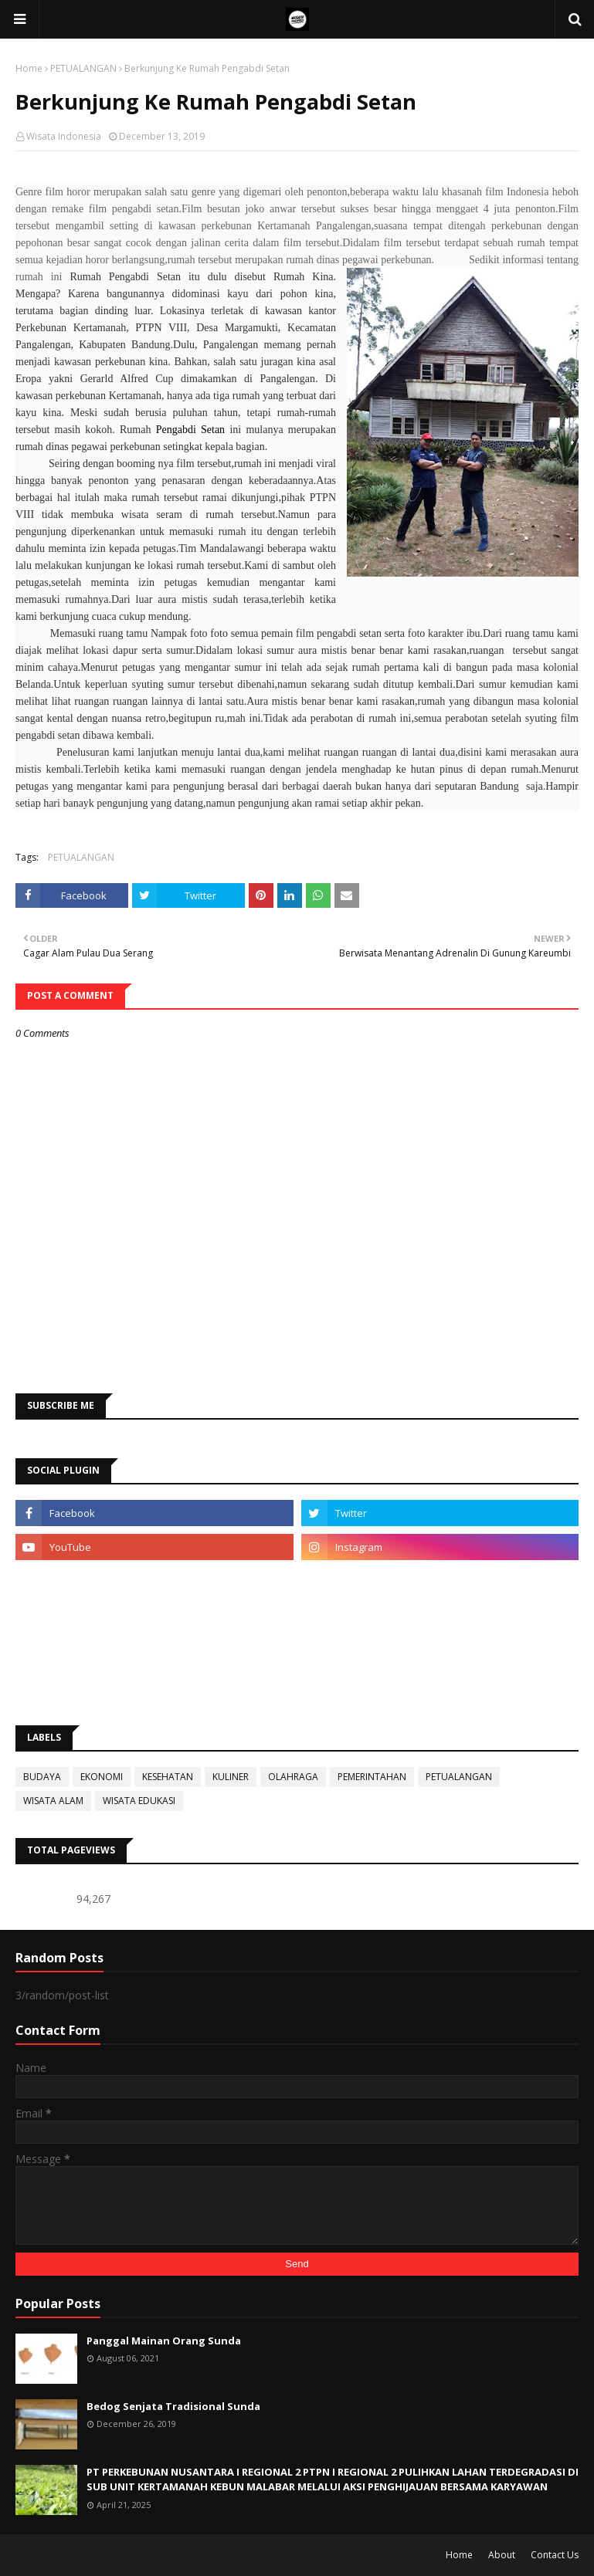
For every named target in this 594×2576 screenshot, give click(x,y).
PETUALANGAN (83, 68)
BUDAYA (42, 1776)
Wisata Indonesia (63, 136)
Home (28, 68)
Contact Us (555, 2554)
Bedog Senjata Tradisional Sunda (173, 2406)
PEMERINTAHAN (372, 1776)
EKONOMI (101, 1776)
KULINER (230, 1776)
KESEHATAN (167, 1776)
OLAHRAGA (293, 1776)
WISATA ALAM (53, 1800)
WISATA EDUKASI (139, 1800)
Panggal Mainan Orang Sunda (164, 2341)
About (501, 2554)
